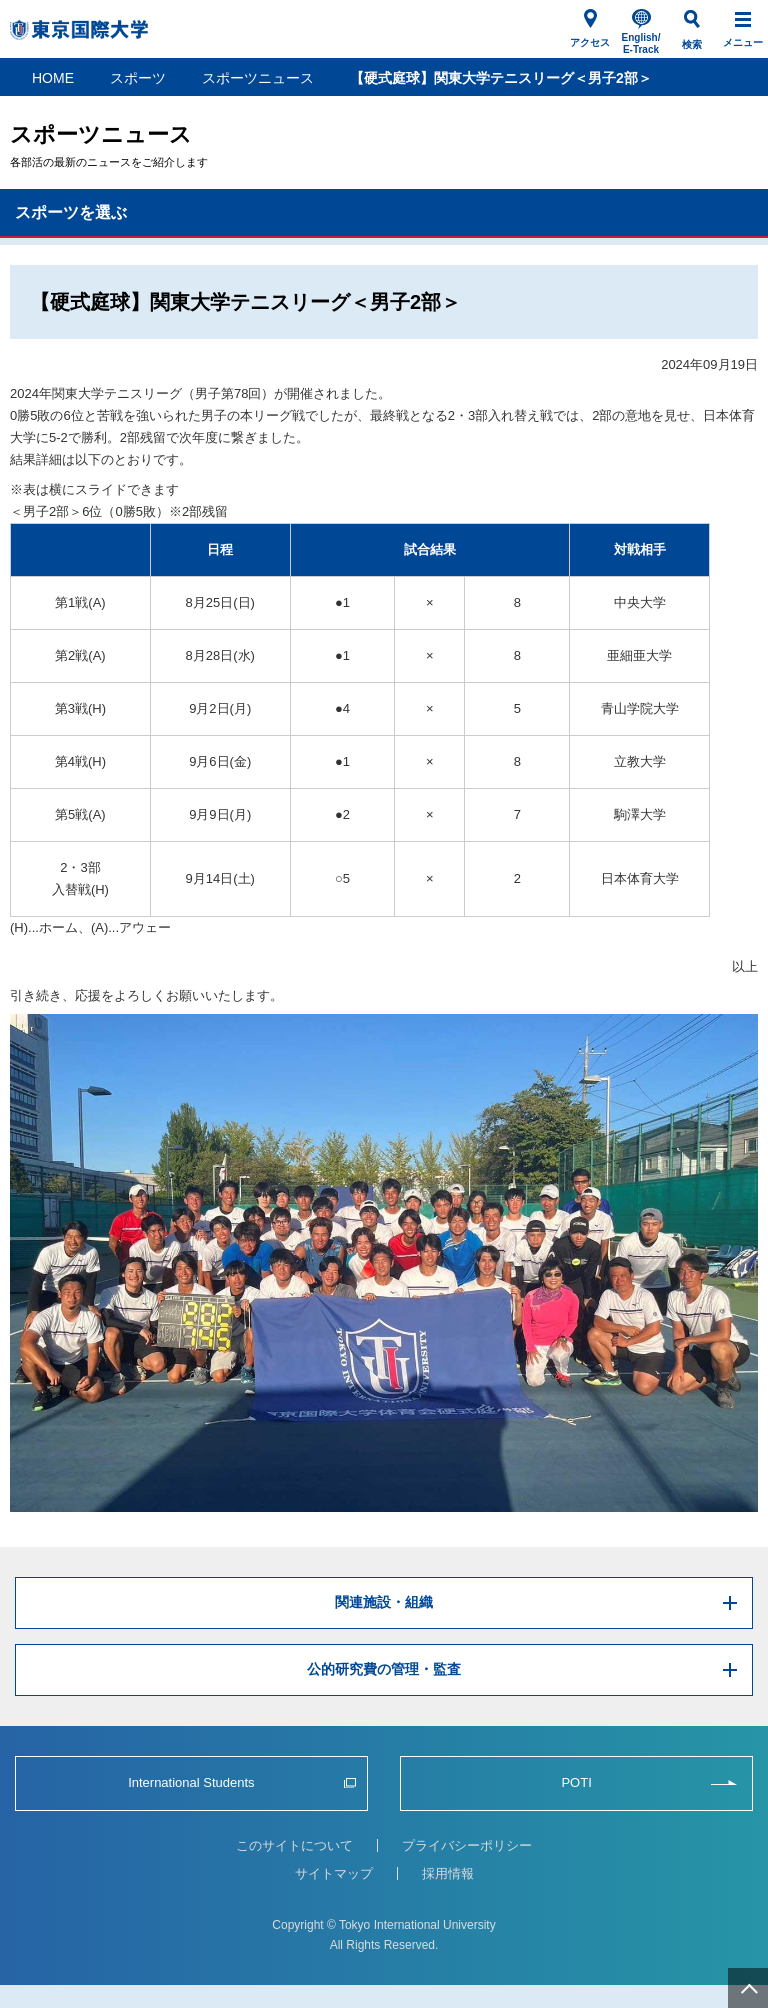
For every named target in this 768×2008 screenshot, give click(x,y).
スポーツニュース (258, 78)
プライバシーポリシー (467, 1845)
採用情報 (448, 1873)
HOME (53, 78)
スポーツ (138, 78)
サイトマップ (334, 1873)
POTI (576, 1782)
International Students (191, 1782)
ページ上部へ (748, 1988)
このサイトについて (294, 1845)
